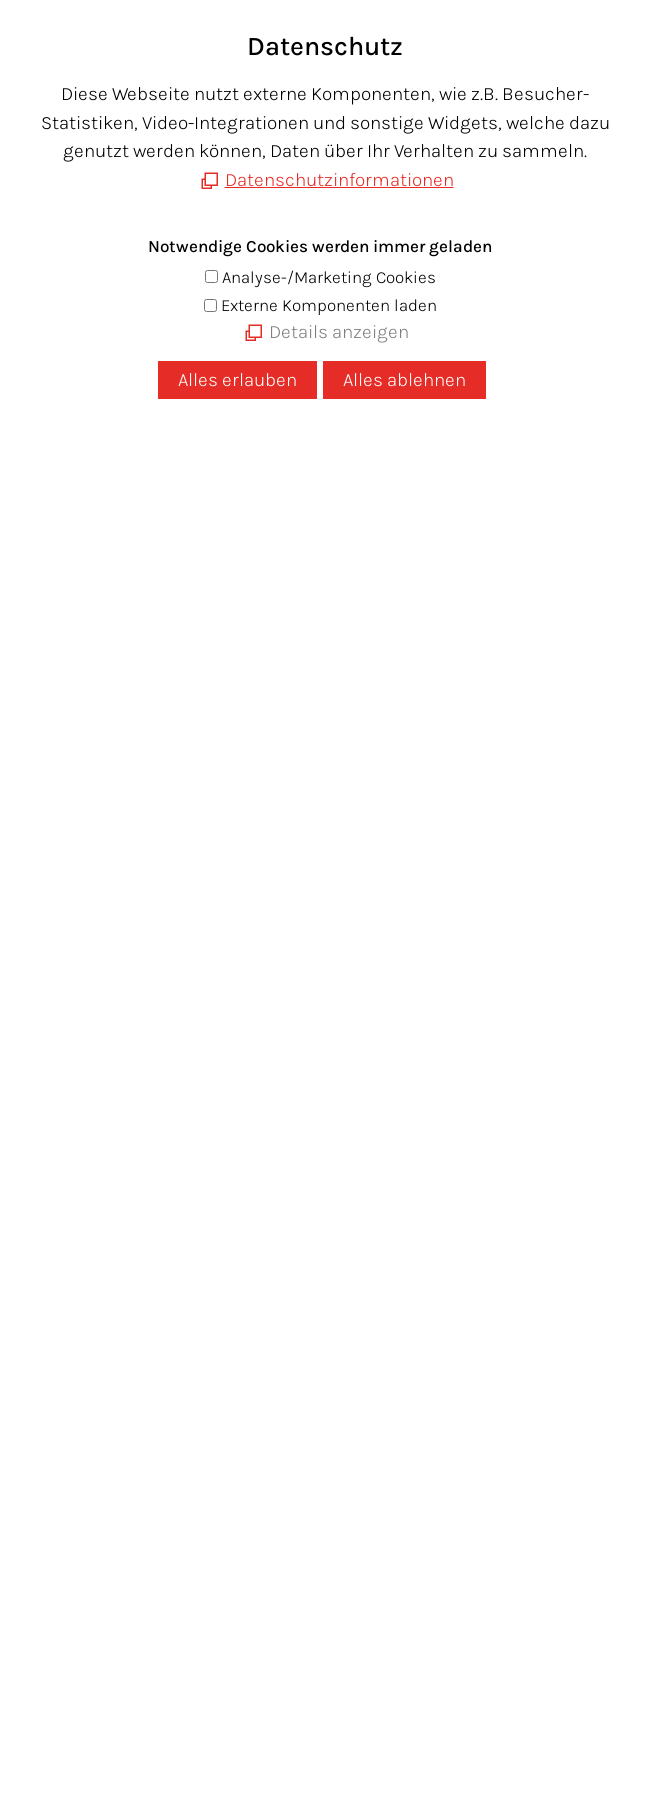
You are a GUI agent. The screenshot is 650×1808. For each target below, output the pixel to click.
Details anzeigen (339, 332)
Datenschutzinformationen (339, 180)
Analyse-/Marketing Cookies (329, 277)
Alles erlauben (237, 380)
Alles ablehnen (404, 380)
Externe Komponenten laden (329, 305)
